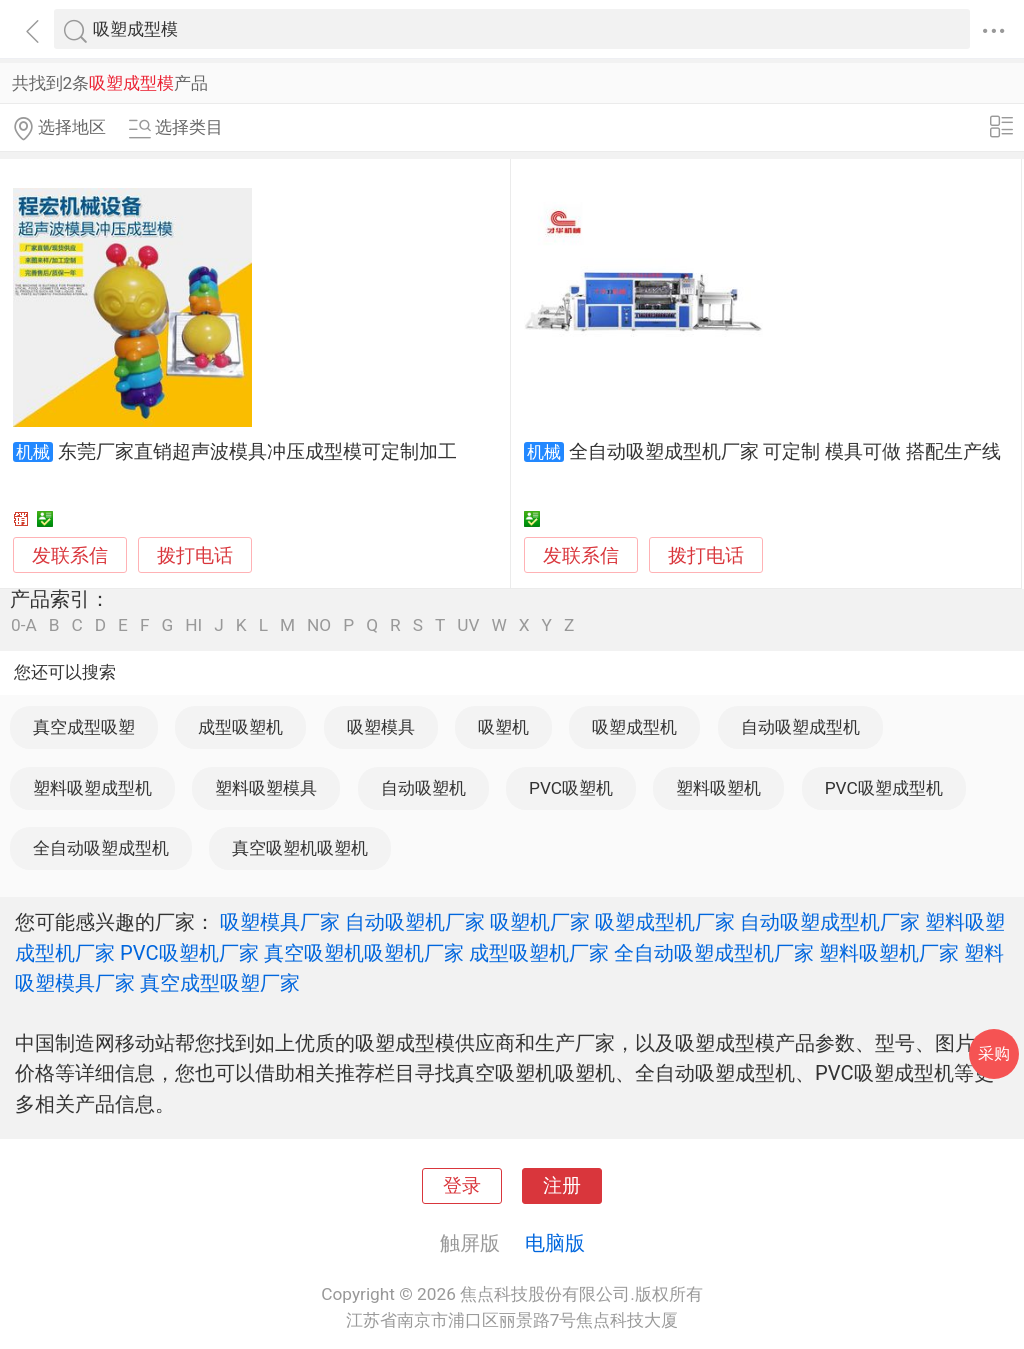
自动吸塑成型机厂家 (830, 922)
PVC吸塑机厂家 (189, 953)
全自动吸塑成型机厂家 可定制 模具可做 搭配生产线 (785, 452)
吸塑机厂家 (540, 922)
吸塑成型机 (634, 727)
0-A (24, 625)
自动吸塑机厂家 (415, 922)
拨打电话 (195, 555)
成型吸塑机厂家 (539, 953)
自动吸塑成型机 (800, 727)
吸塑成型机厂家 (665, 922)
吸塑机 (503, 727)
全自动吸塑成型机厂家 (714, 953)
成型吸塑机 (240, 727)
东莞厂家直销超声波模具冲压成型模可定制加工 (257, 452)
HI (193, 625)
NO (319, 625)
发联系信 (70, 556)
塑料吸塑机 (718, 788)
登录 (462, 1186)
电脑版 (555, 1243)
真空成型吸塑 (84, 727)
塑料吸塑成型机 (92, 788)
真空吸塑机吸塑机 (300, 848)
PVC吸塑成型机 (884, 788)
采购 (994, 1053)
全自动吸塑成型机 (101, 848)
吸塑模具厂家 (280, 922)
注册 (562, 1186)
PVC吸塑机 (571, 788)
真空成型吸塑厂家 (220, 983)
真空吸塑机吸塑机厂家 (364, 953)
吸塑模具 (381, 727)
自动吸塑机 (423, 788)
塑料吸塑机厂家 (889, 953)
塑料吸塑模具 (266, 788)
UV (468, 625)
